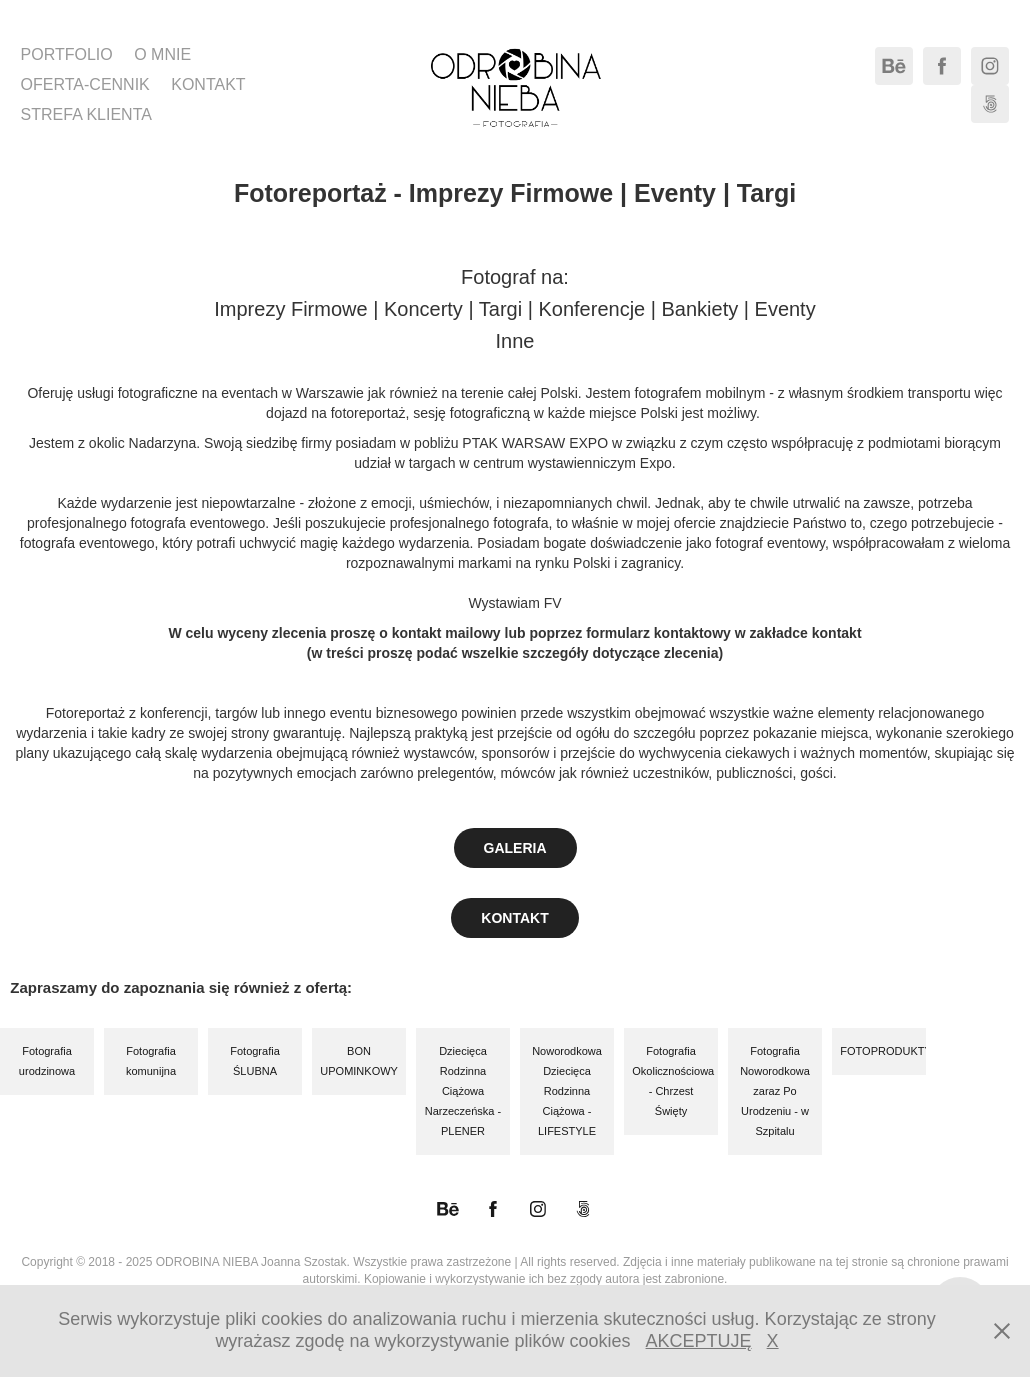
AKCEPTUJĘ (699, 1341)
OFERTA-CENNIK (85, 84)
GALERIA (515, 848)
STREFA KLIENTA (86, 114)
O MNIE (162, 54)
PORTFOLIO (67, 54)
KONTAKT (208, 84)
